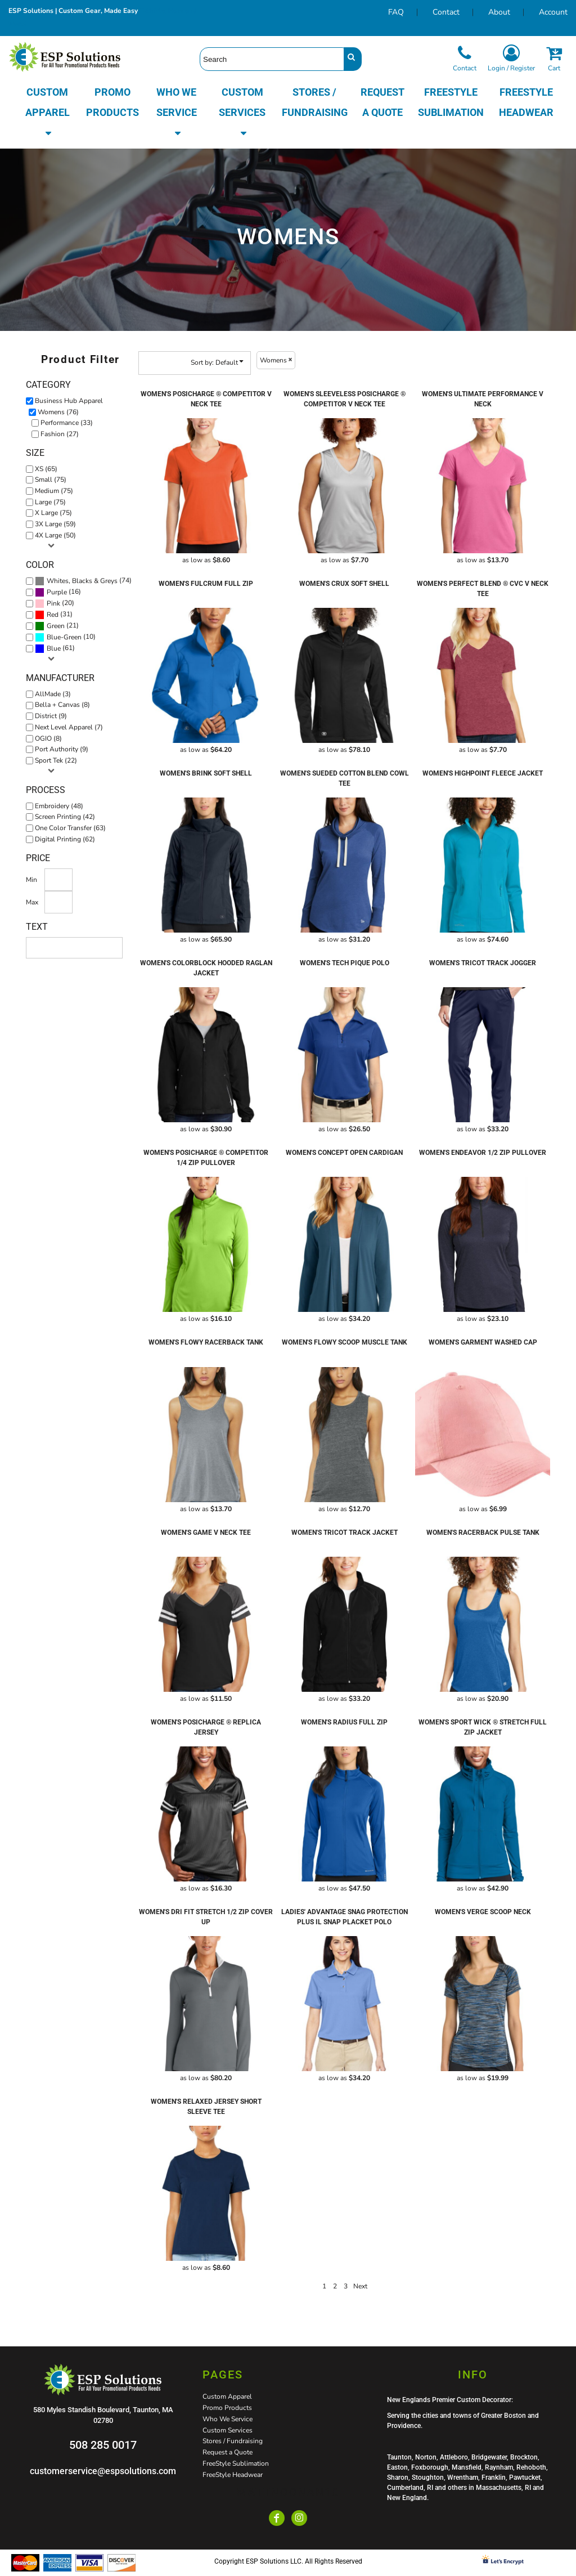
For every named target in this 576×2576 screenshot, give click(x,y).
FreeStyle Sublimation (235, 2463)
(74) (83, 580)
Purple (57, 592)
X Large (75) (53, 512)
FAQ (396, 12)
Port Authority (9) (61, 749)
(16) (58, 592)
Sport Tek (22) (56, 760)
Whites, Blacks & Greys (82, 580)
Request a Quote (227, 2452)
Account (553, 12)
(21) (57, 625)
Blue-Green (64, 637)
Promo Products (227, 2407)
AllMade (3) (53, 693)
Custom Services (227, 2430)
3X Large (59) (55, 523)
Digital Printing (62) (65, 839)
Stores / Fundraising (232, 2440)
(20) (54, 603)
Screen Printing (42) (65, 816)
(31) (54, 614)
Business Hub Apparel (69, 400)
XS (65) (46, 468)
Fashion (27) (59, 433)
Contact (446, 12)
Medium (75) (54, 490)
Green (56, 625)
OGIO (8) (48, 738)
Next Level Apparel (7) (69, 727)
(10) (65, 637)
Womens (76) (58, 411)
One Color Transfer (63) (70, 827)
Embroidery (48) (59, 805)
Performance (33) (66, 422)
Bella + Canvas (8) (62, 704)
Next (360, 2286)
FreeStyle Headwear (232, 2474)
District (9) (51, 715)
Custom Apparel (227, 2396)
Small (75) (50, 479)
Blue (54, 648)
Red (52, 614)
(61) (55, 648)
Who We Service (227, 2418)
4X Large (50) (55, 535)
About (499, 12)
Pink (53, 603)
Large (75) (50, 502)
